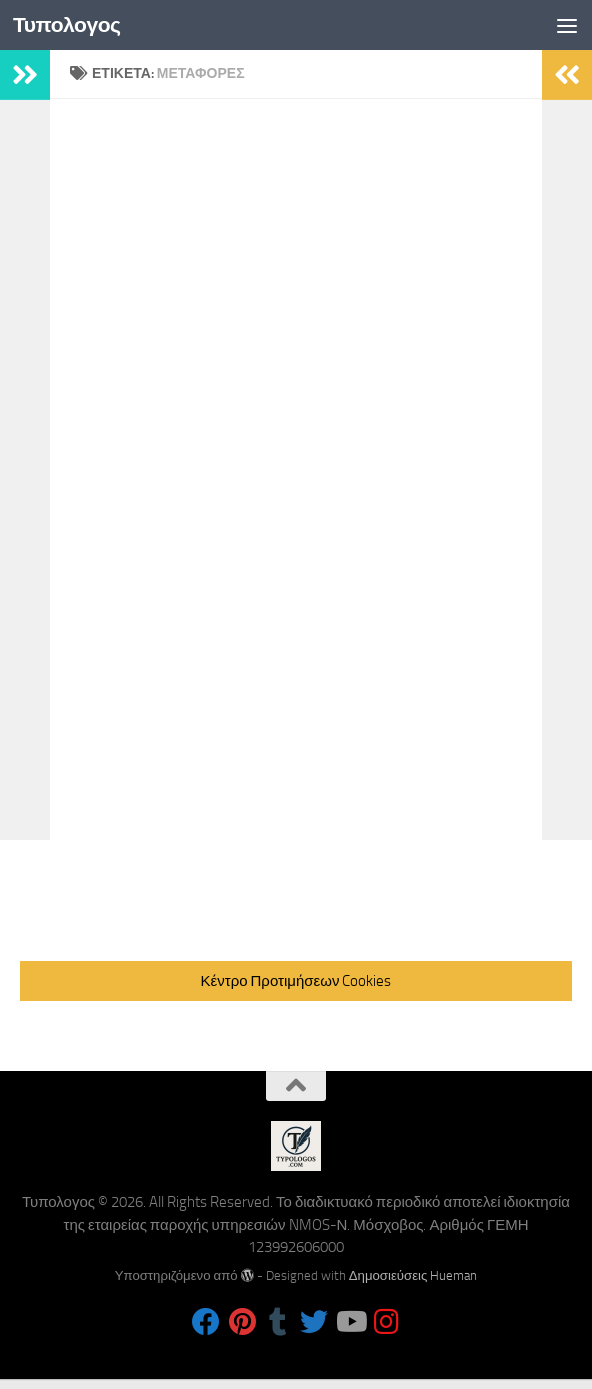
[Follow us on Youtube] (350, 1322)
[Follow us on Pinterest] (242, 1322)
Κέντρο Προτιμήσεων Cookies (296, 981)
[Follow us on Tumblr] (278, 1322)
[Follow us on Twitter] (314, 1322)
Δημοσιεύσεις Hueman (413, 1275)
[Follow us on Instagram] (386, 1322)
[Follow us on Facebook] (206, 1322)
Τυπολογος (67, 24)
